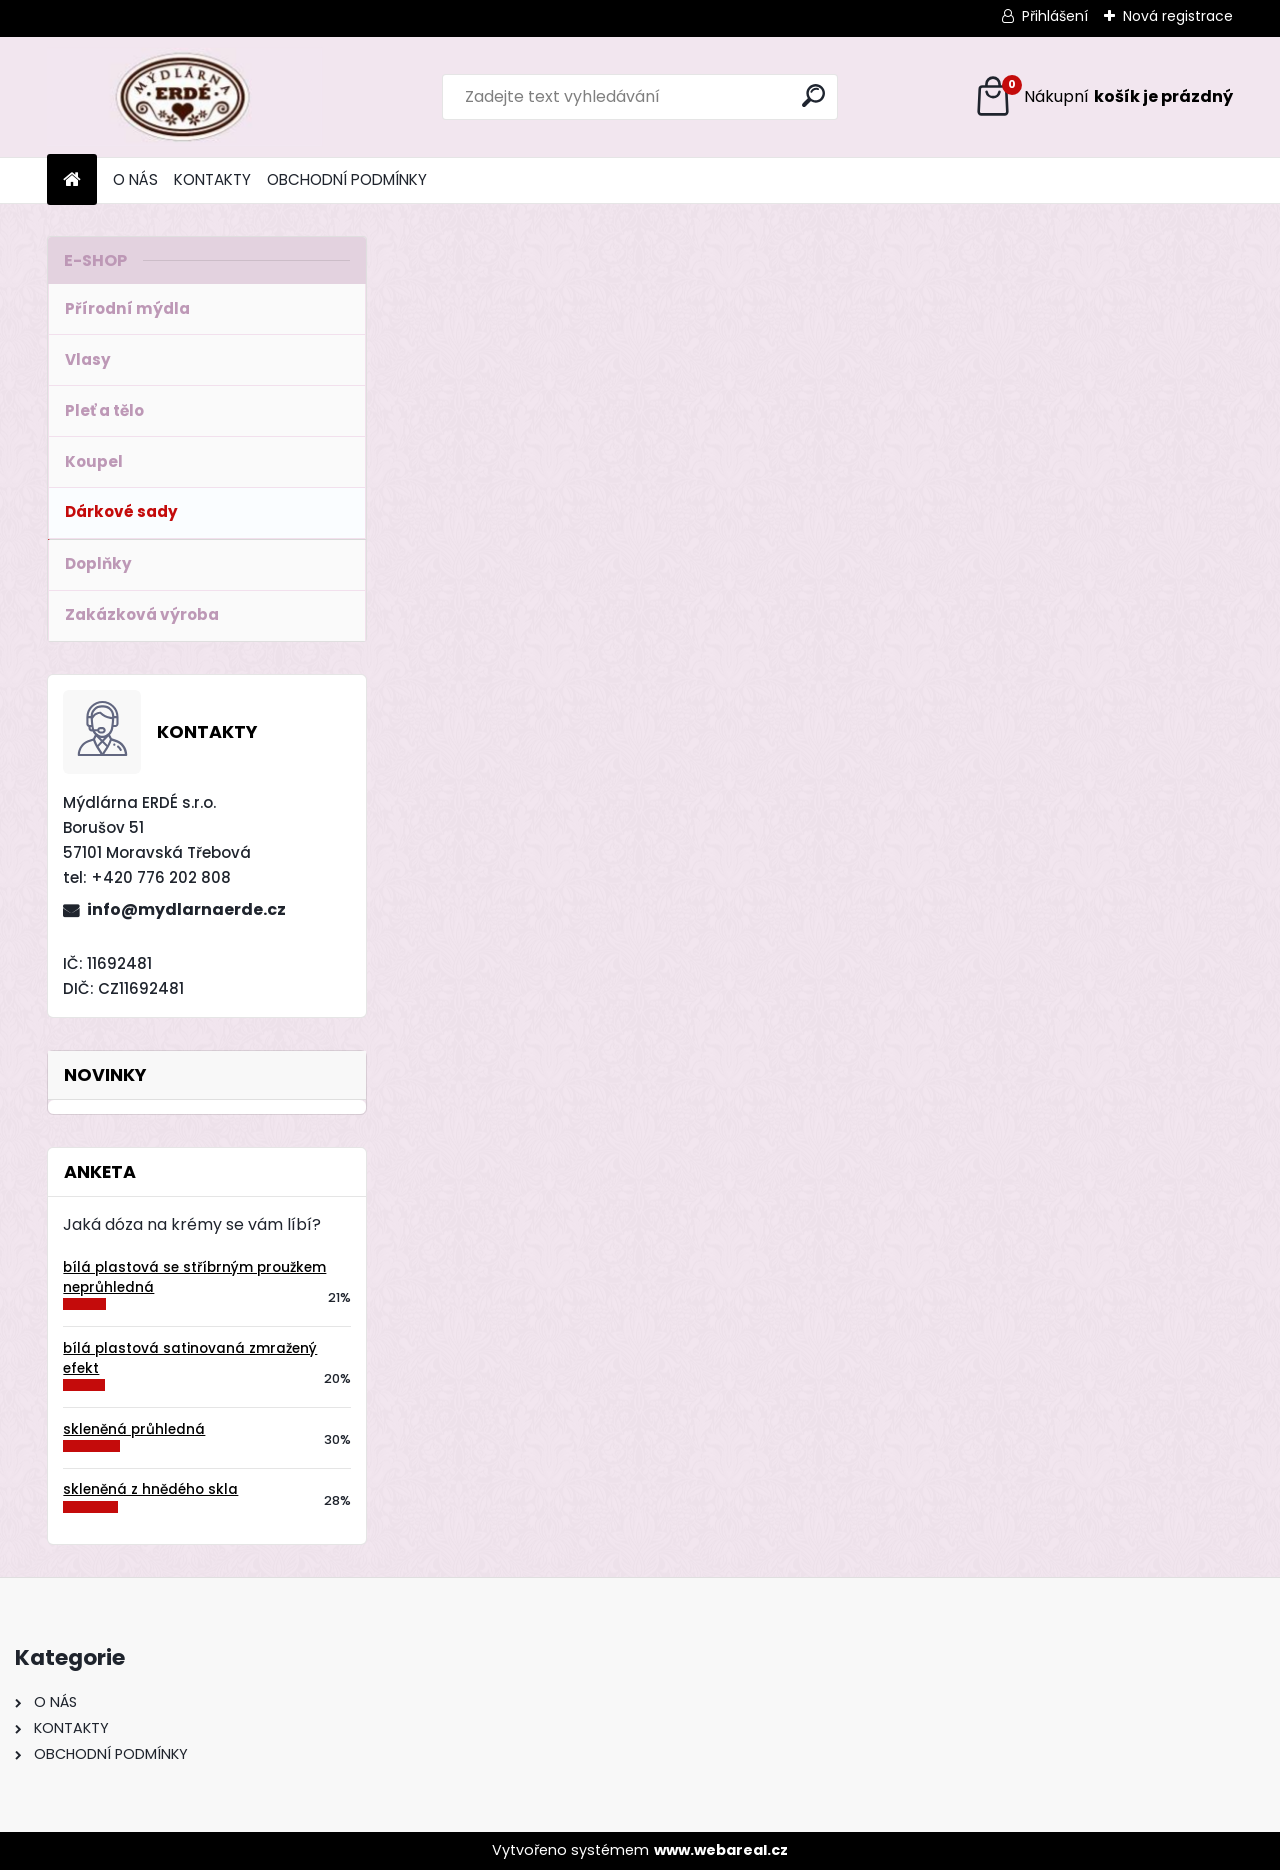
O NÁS (135, 179)
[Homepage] (72, 180)
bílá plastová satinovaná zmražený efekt (190, 1358)
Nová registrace (1178, 16)
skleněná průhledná (134, 1429)
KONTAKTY (212, 179)
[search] (813, 95)
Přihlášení (1055, 16)
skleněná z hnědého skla (150, 1489)
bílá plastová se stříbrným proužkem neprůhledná (194, 1277)
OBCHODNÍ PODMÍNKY (347, 179)
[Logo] (184, 97)
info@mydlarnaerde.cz (186, 909)
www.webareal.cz (721, 1850)
